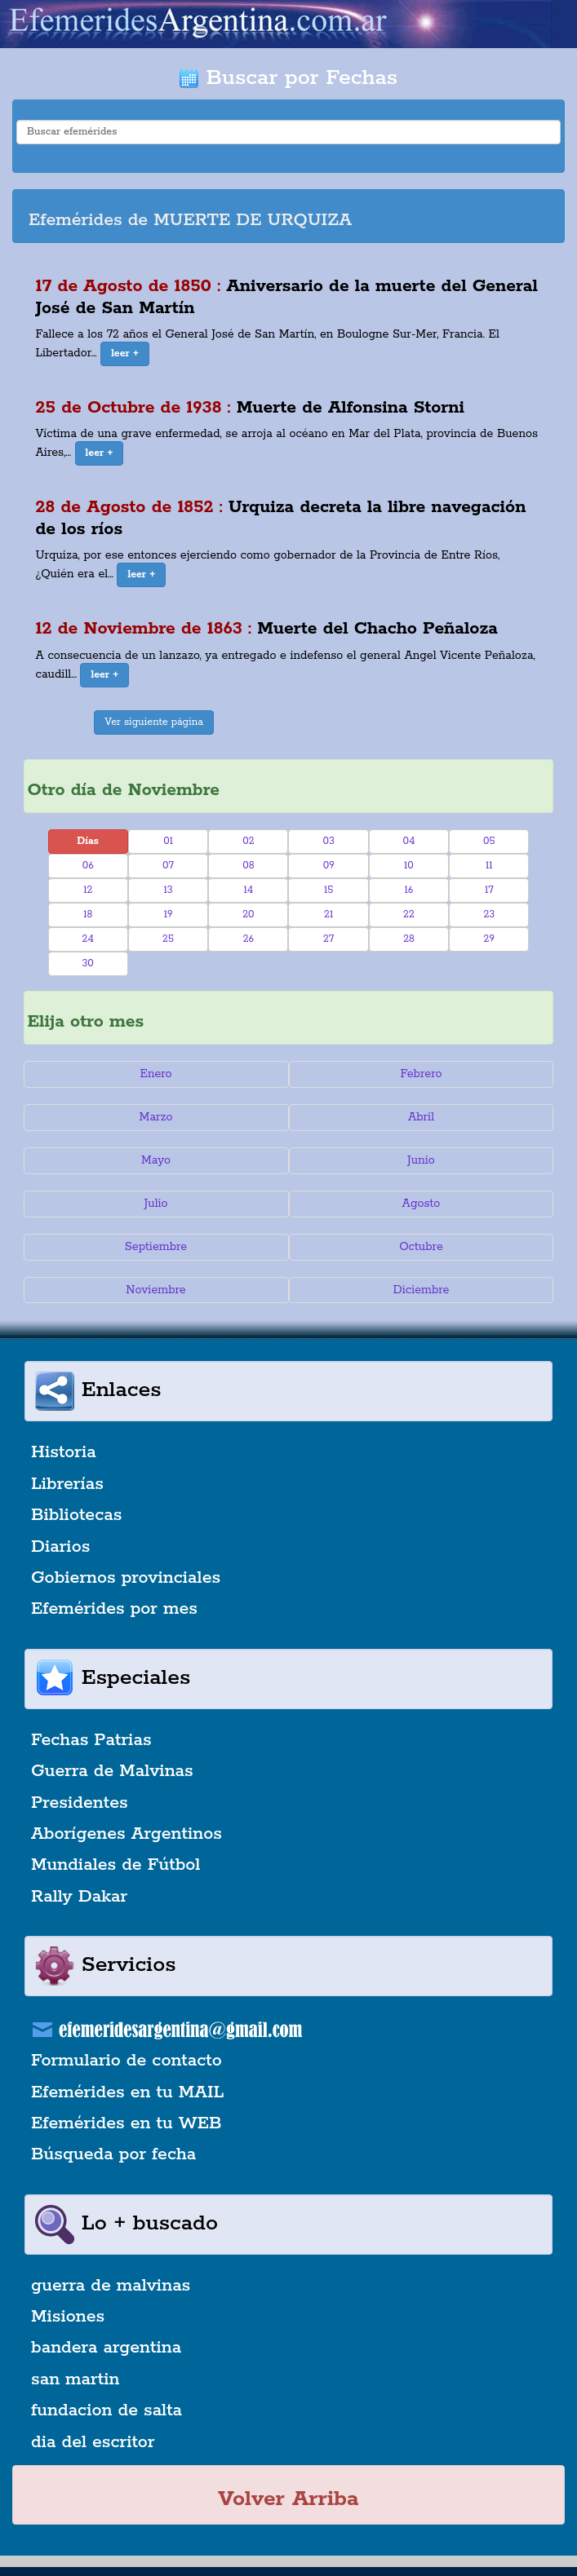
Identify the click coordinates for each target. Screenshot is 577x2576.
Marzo (156, 1117)
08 (248, 865)
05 (489, 841)
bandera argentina (106, 2347)
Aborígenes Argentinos (126, 1834)
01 (168, 841)
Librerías (67, 1484)
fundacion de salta (106, 2410)
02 (248, 841)
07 (168, 865)
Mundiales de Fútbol (115, 1865)
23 (489, 914)
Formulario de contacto (126, 2060)
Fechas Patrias (91, 1740)
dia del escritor (92, 2442)
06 (88, 865)
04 (408, 841)
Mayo (156, 1160)
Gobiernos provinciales (125, 1577)
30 (88, 963)
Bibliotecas (76, 1515)
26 (248, 939)
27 (328, 939)
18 (87, 914)
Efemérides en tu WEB (126, 2123)
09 (329, 865)
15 (328, 890)
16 (409, 890)
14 (248, 890)
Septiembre (156, 1246)
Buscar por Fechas (288, 78)
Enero (155, 1074)
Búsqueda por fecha (113, 2154)
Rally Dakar (79, 1896)
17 (489, 890)
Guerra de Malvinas (112, 1771)
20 (248, 914)
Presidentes (79, 1803)
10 (409, 865)
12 (87, 890)
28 (409, 939)
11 (489, 865)
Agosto (421, 1203)
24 (88, 939)
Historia (63, 1452)
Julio (155, 1203)
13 (167, 890)
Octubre (421, 1246)
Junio (421, 1160)
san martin (75, 2379)
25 (168, 939)
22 (409, 914)
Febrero (421, 1074)
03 (328, 841)
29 (489, 939)
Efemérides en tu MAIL (127, 2092)
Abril (421, 1117)
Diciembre (421, 1290)
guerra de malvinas (110, 2285)
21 (328, 914)
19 (168, 914)
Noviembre (155, 1290)
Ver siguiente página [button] (153, 722)
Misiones (67, 2316)
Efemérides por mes (114, 1608)
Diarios (60, 1546)
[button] (124, 354)
